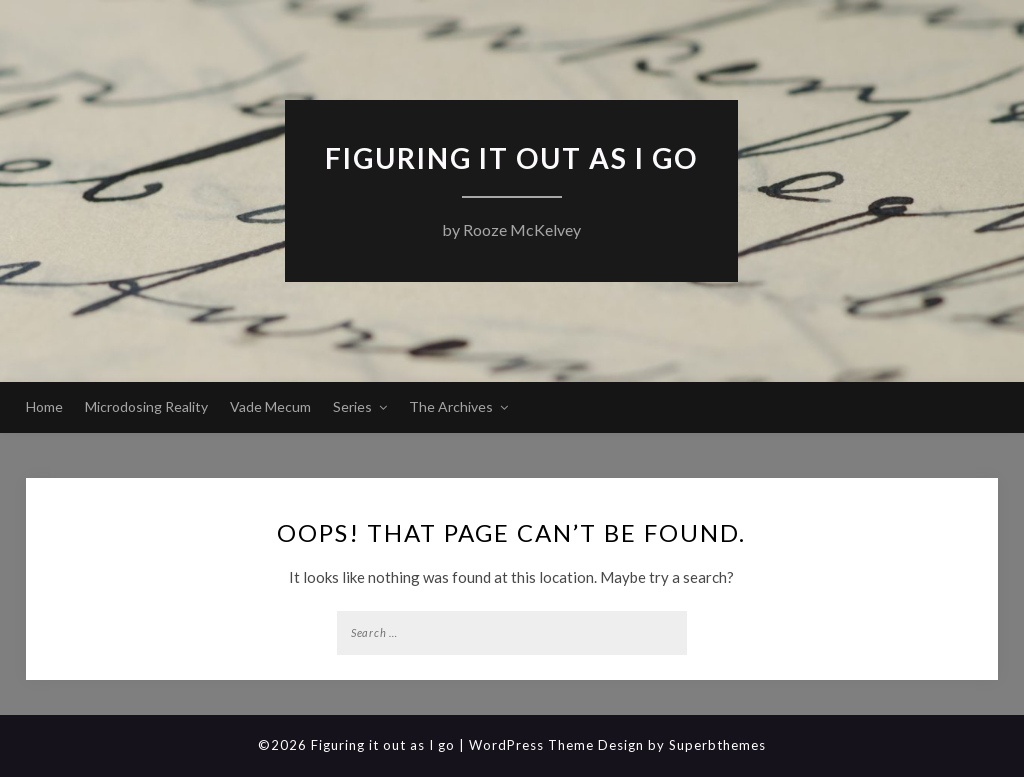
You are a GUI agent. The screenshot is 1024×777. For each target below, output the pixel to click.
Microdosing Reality (146, 406)
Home (44, 406)
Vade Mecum (270, 406)
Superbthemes (717, 745)
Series (352, 406)
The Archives (451, 406)
